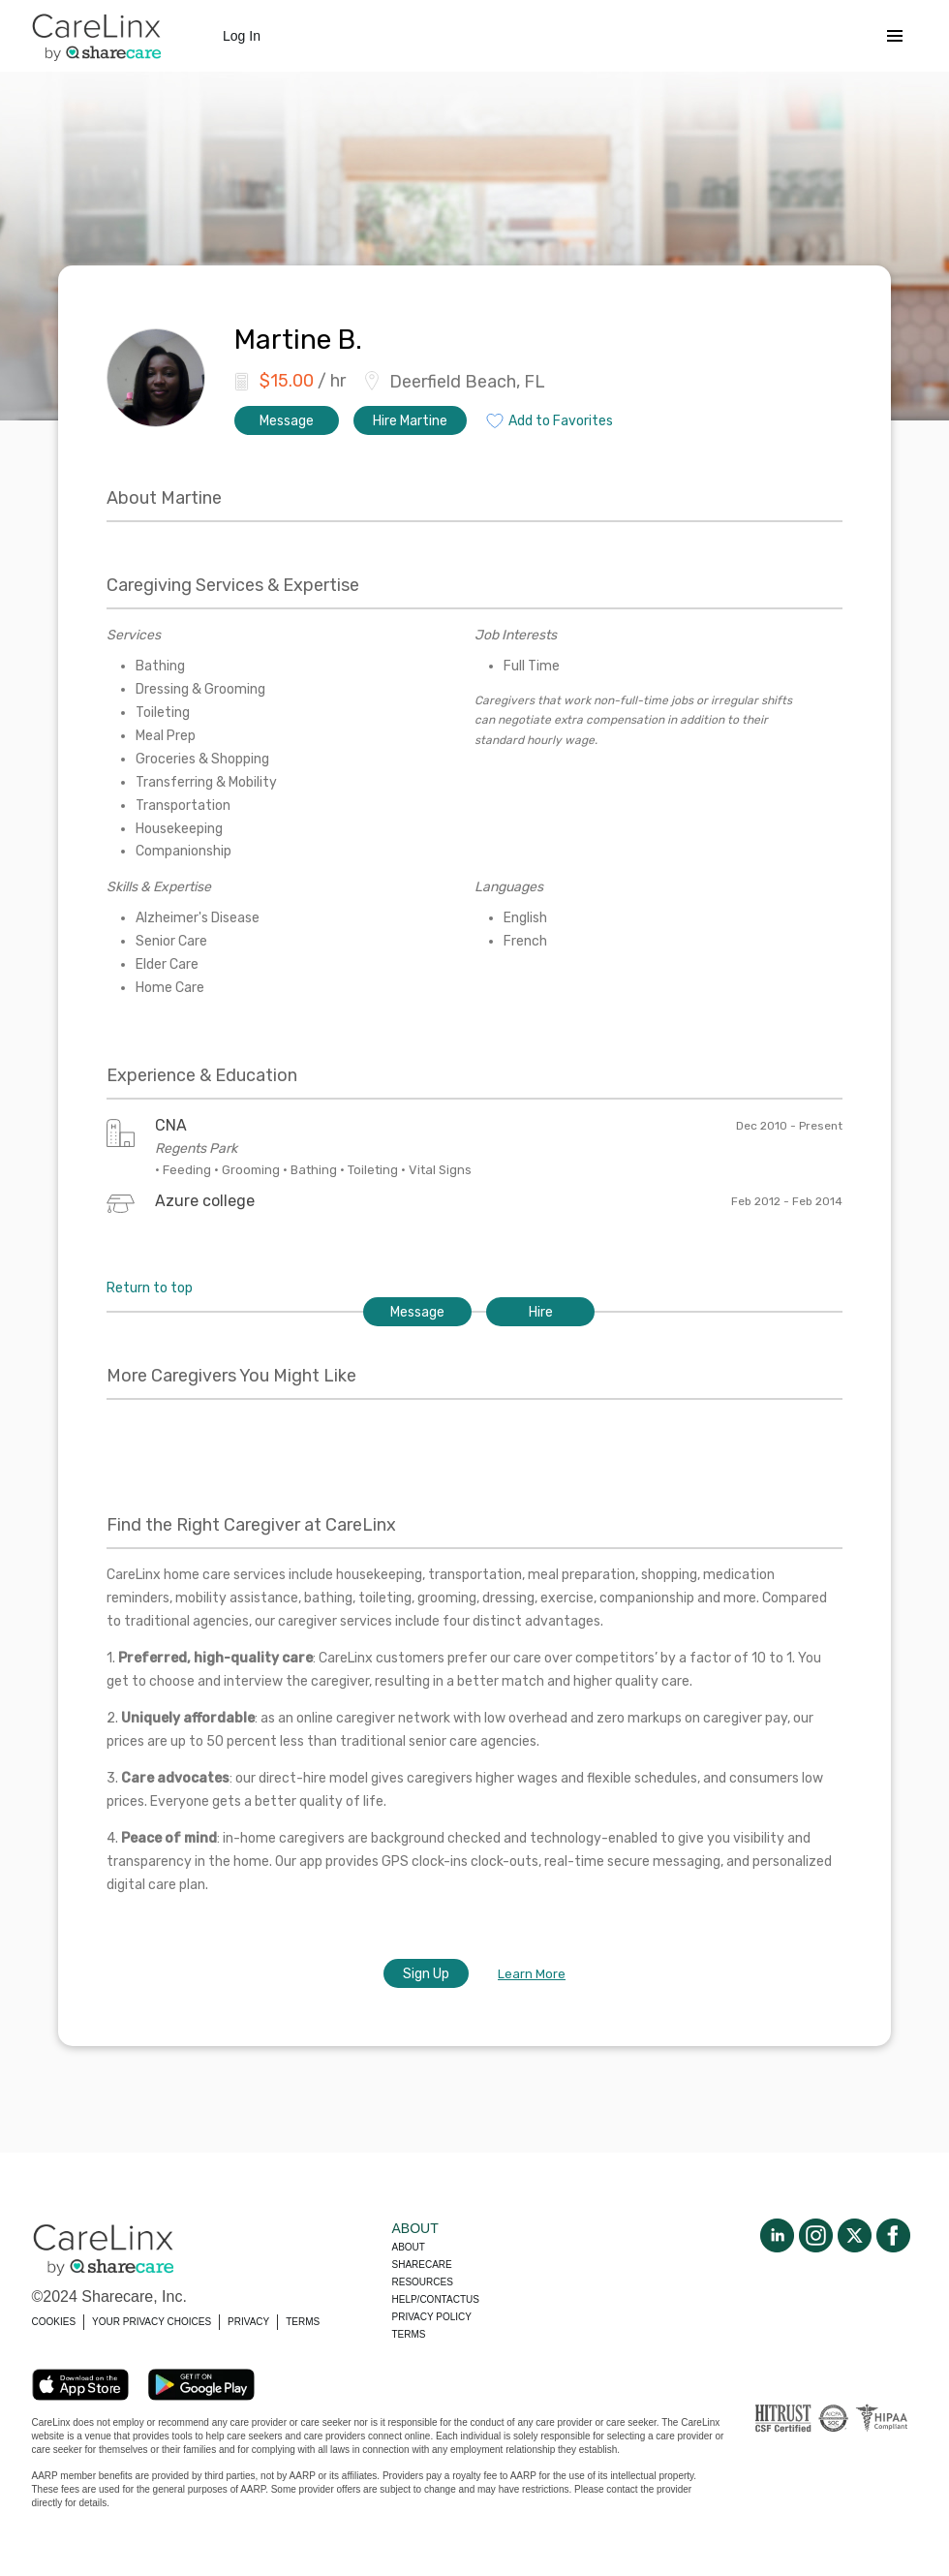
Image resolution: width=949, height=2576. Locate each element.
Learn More (532, 1974)
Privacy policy (432, 2317)
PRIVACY (248, 2321)
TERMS (303, 2321)
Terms (409, 2334)
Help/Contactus (435, 2299)
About (408, 2247)
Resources (422, 2282)
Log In (241, 36)
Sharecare (422, 2264)
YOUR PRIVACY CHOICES (151, 2321)
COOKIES (54, 2321)
